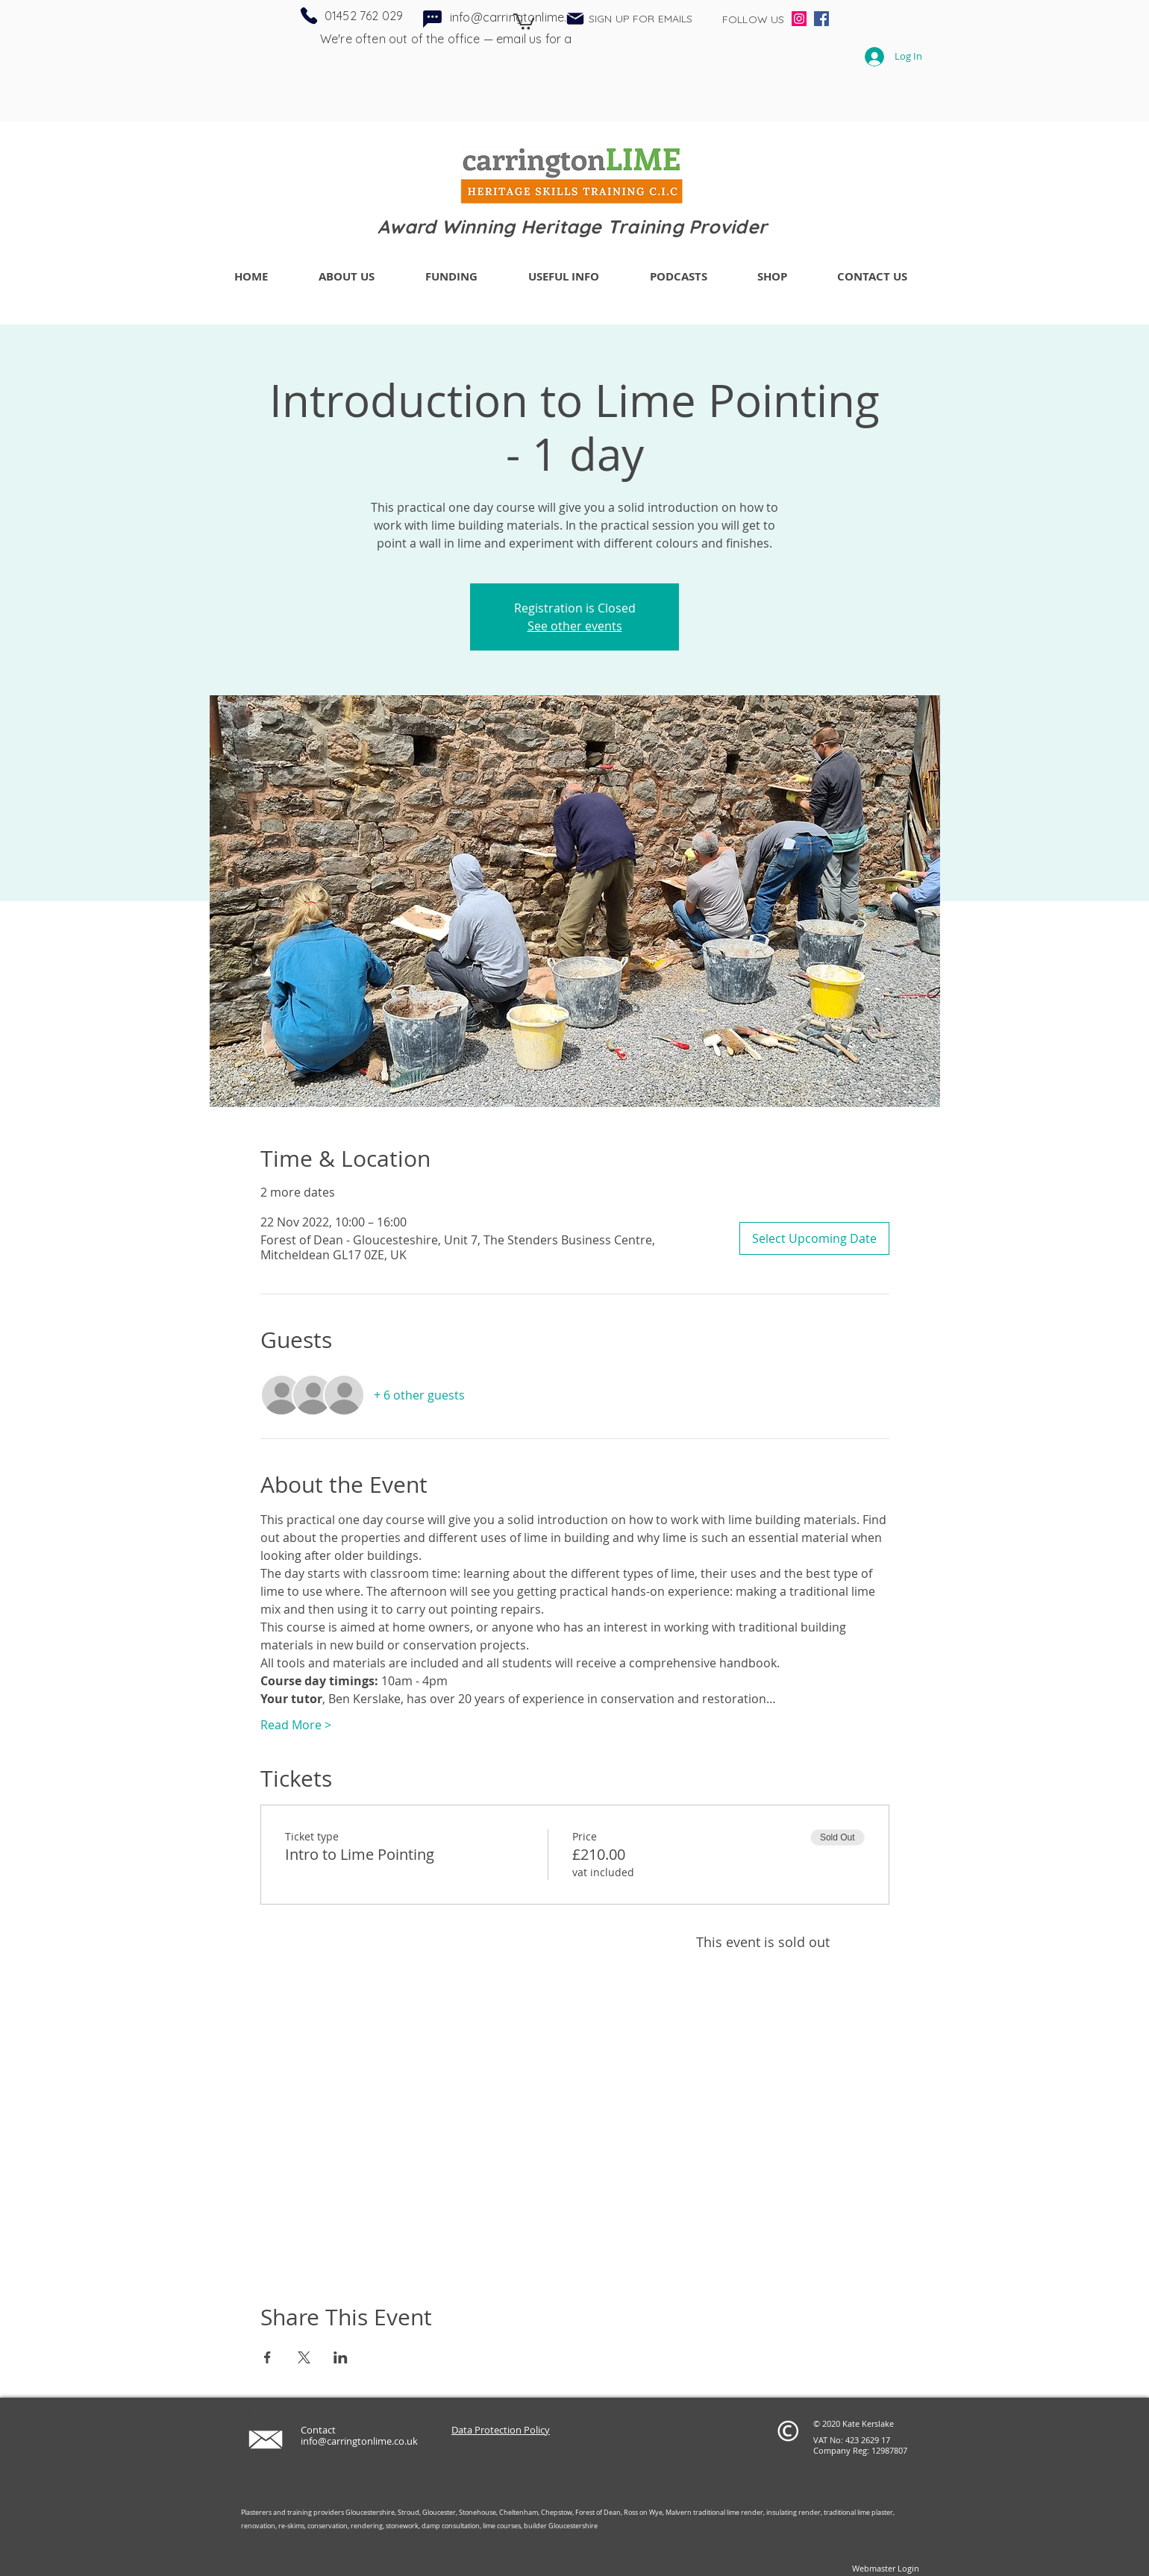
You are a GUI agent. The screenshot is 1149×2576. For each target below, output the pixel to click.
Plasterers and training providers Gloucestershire (318, 2512)
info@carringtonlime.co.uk (359, 2441)
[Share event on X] (304, 2357)
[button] (523, 21)
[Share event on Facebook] (267, 2357)
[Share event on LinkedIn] (341, 2357)
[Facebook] (821, 18)
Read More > (295, 1725)
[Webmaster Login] (885, 2568)
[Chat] (432, 18)
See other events (574, 626)
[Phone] (309, 15)
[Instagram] (799, 18)
